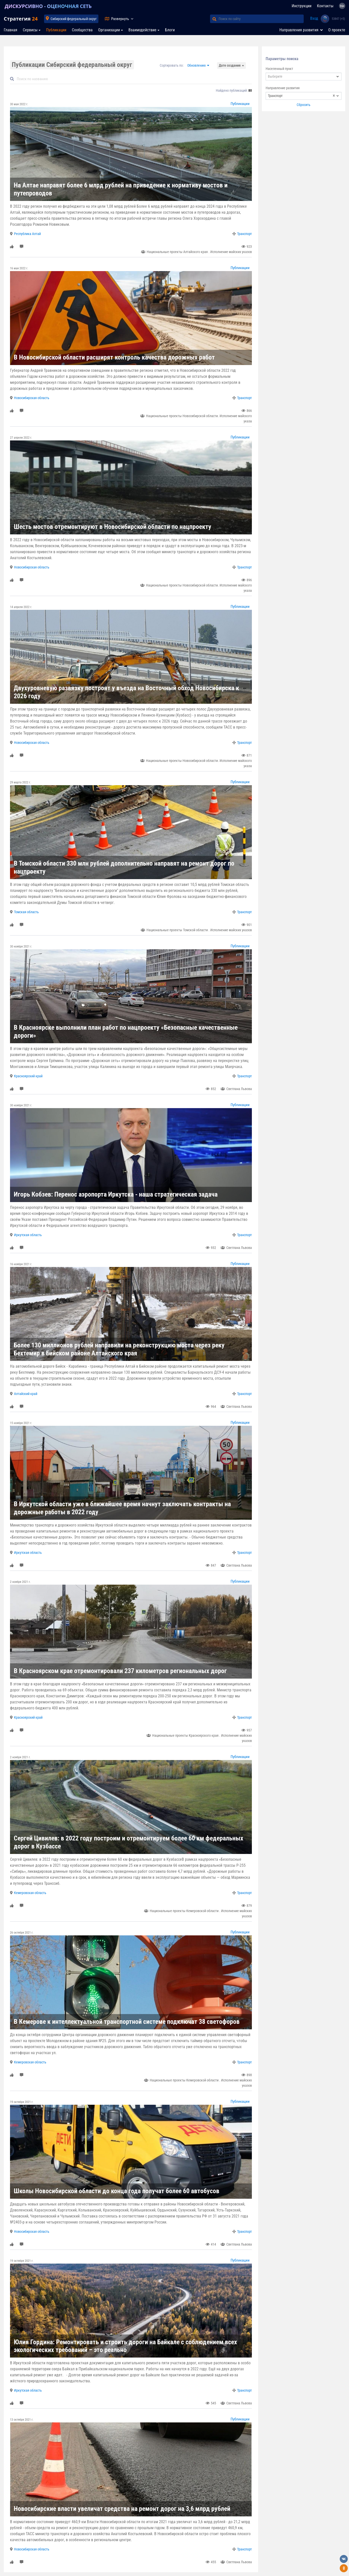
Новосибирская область (31, 398)
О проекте (336, 30)
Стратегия (21, 18)
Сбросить (303, 105)
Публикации (56, 30)
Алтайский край (25, 1394)
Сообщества (82, 30)
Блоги (170, 30)
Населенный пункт (279, 69)
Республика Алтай (27, 234)
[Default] (133, 79)
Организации (109, 30)
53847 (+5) (338, 19)
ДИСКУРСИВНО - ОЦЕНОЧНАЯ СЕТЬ (49, 6)
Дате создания (230, 65)
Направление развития (283, 88)
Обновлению (196, 65)
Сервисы (30, 30)
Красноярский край (28, 1076)
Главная (10, 30)
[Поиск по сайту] (261, 19)
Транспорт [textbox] (301, 95)
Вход (314, 18)
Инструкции (301, 6)
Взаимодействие (142, 30)
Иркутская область (28, 1235)
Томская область (26, 912)
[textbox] (303, 76)
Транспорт (244, 234)
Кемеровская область (30, 1893)
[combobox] (304, 76)
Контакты (325, 6)
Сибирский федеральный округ (74, 19)
